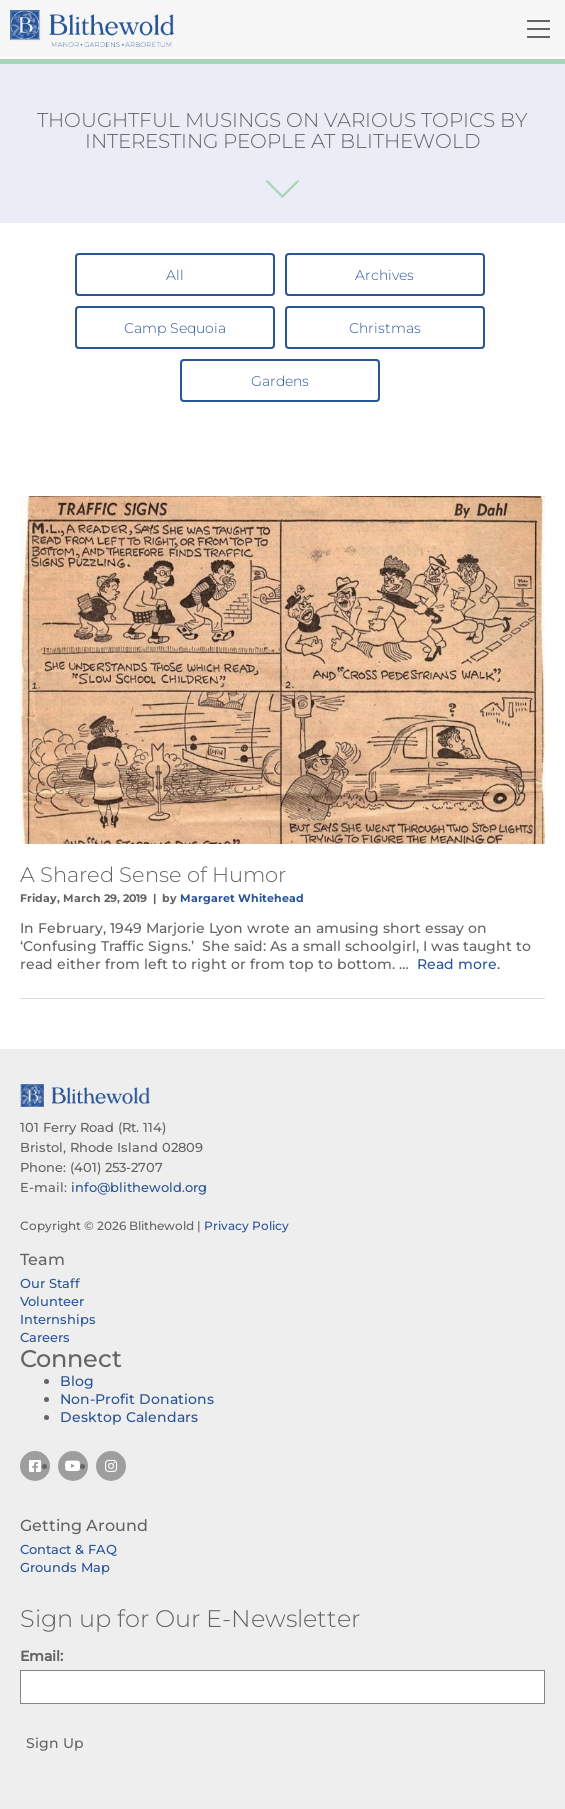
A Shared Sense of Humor (153, 874)
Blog (77, 1381)
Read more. (458, 964)
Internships (58, 1319)
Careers (45, 1337)
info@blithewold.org (139, 1187)
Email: (41, 1656)
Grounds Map (65, 1567)
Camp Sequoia (175, 328)
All (175, 275)
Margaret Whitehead (242, 898)
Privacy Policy (246, 1225)
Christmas (385, 328)
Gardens (280, 381)
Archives (384, 275)
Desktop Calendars (129, 1417)
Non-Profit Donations (137, 1399)
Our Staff (50, 1283)
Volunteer (52, 1301)
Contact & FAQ (68, 1549)
